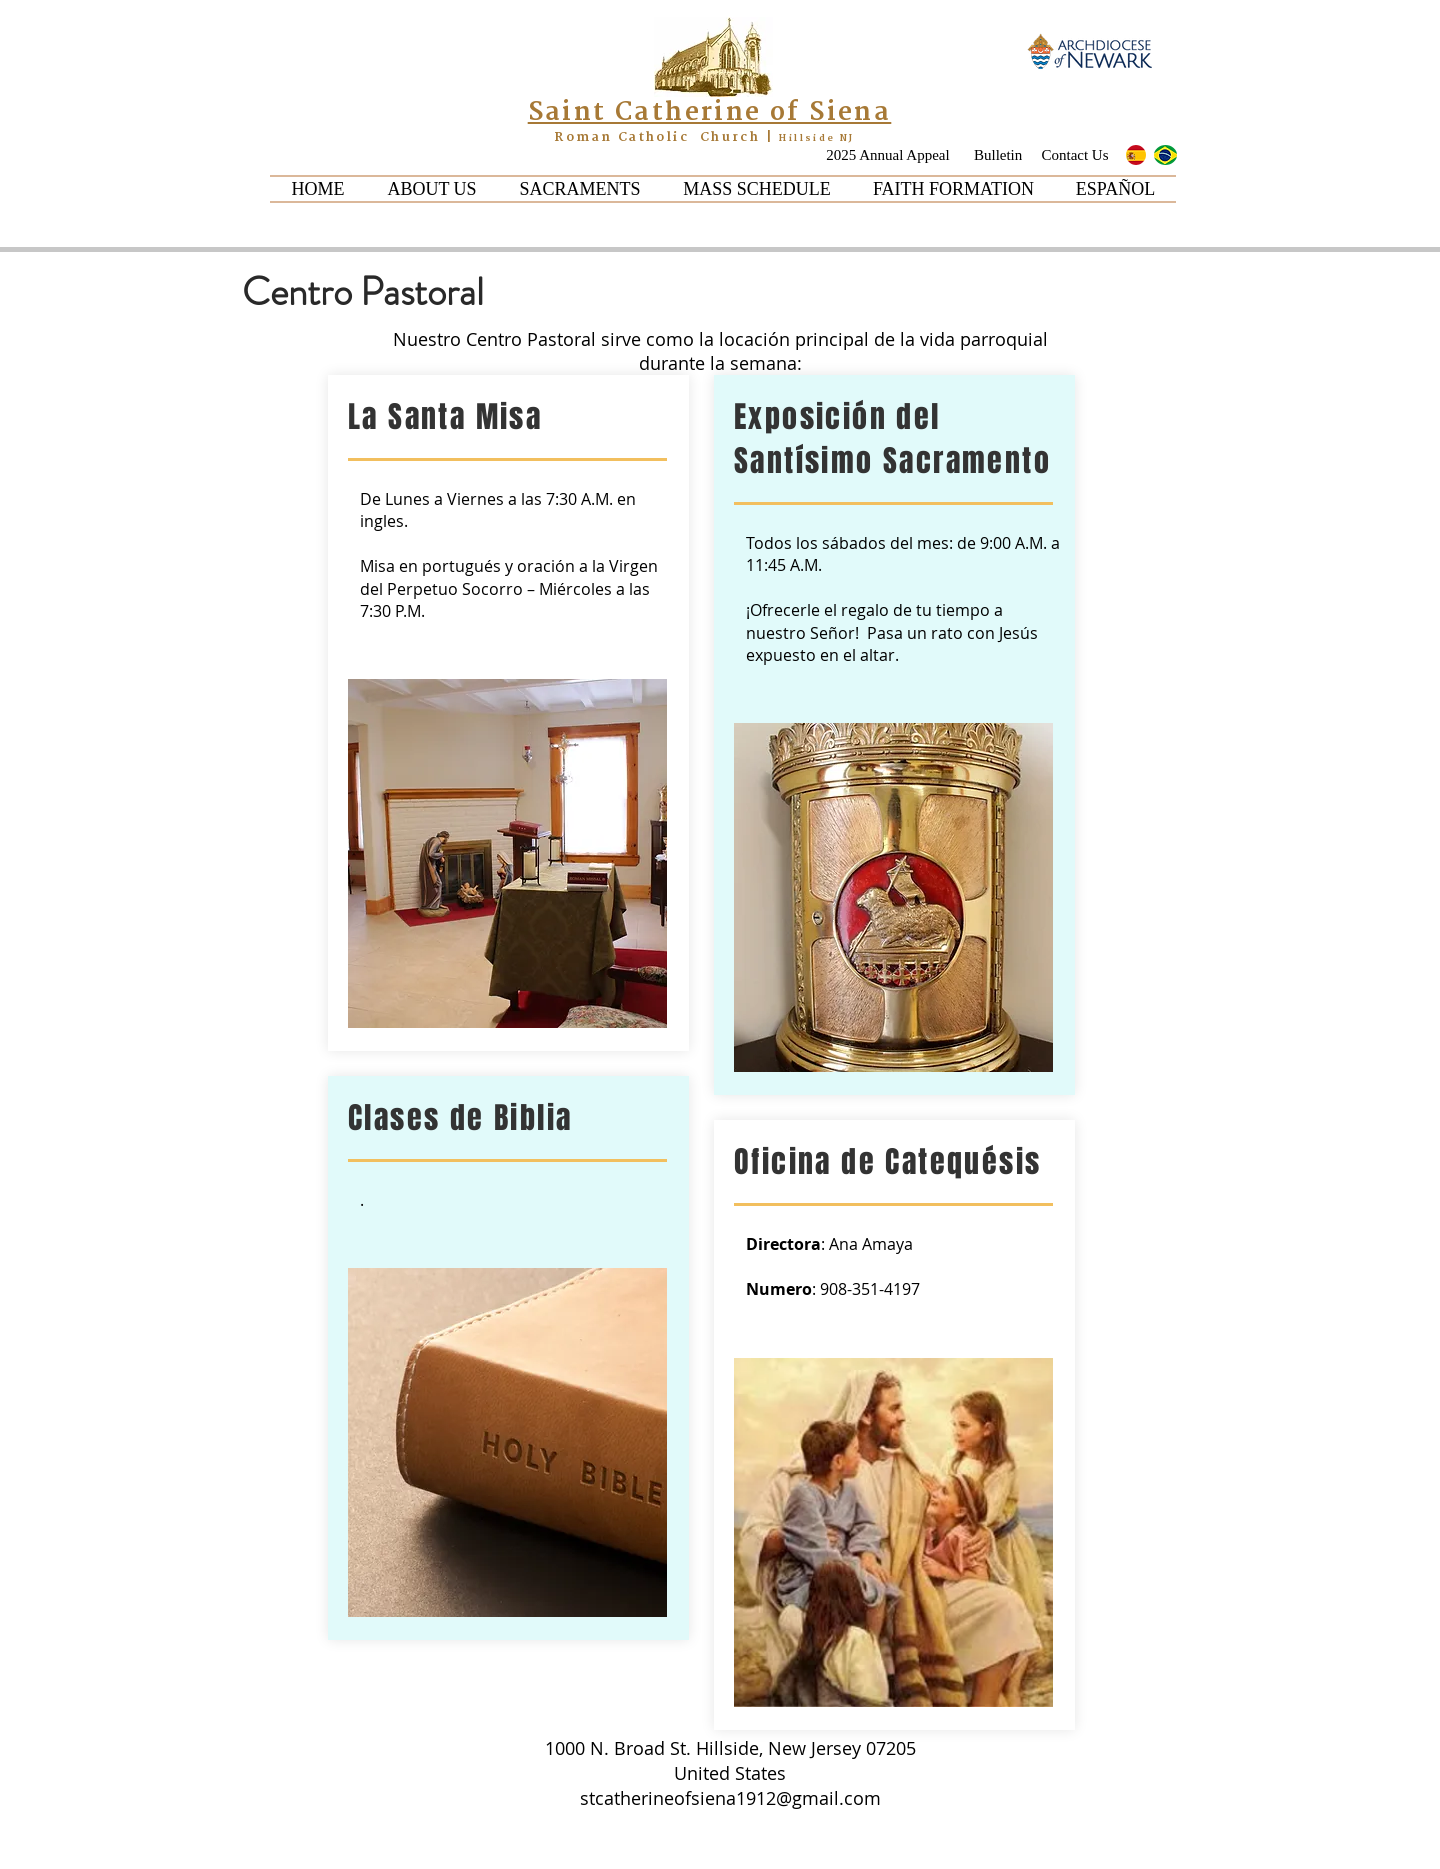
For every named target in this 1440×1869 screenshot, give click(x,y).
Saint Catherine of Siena (710, 112)
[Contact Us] (1075, 155)
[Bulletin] (1000, 155)
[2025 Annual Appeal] (888, 155)
